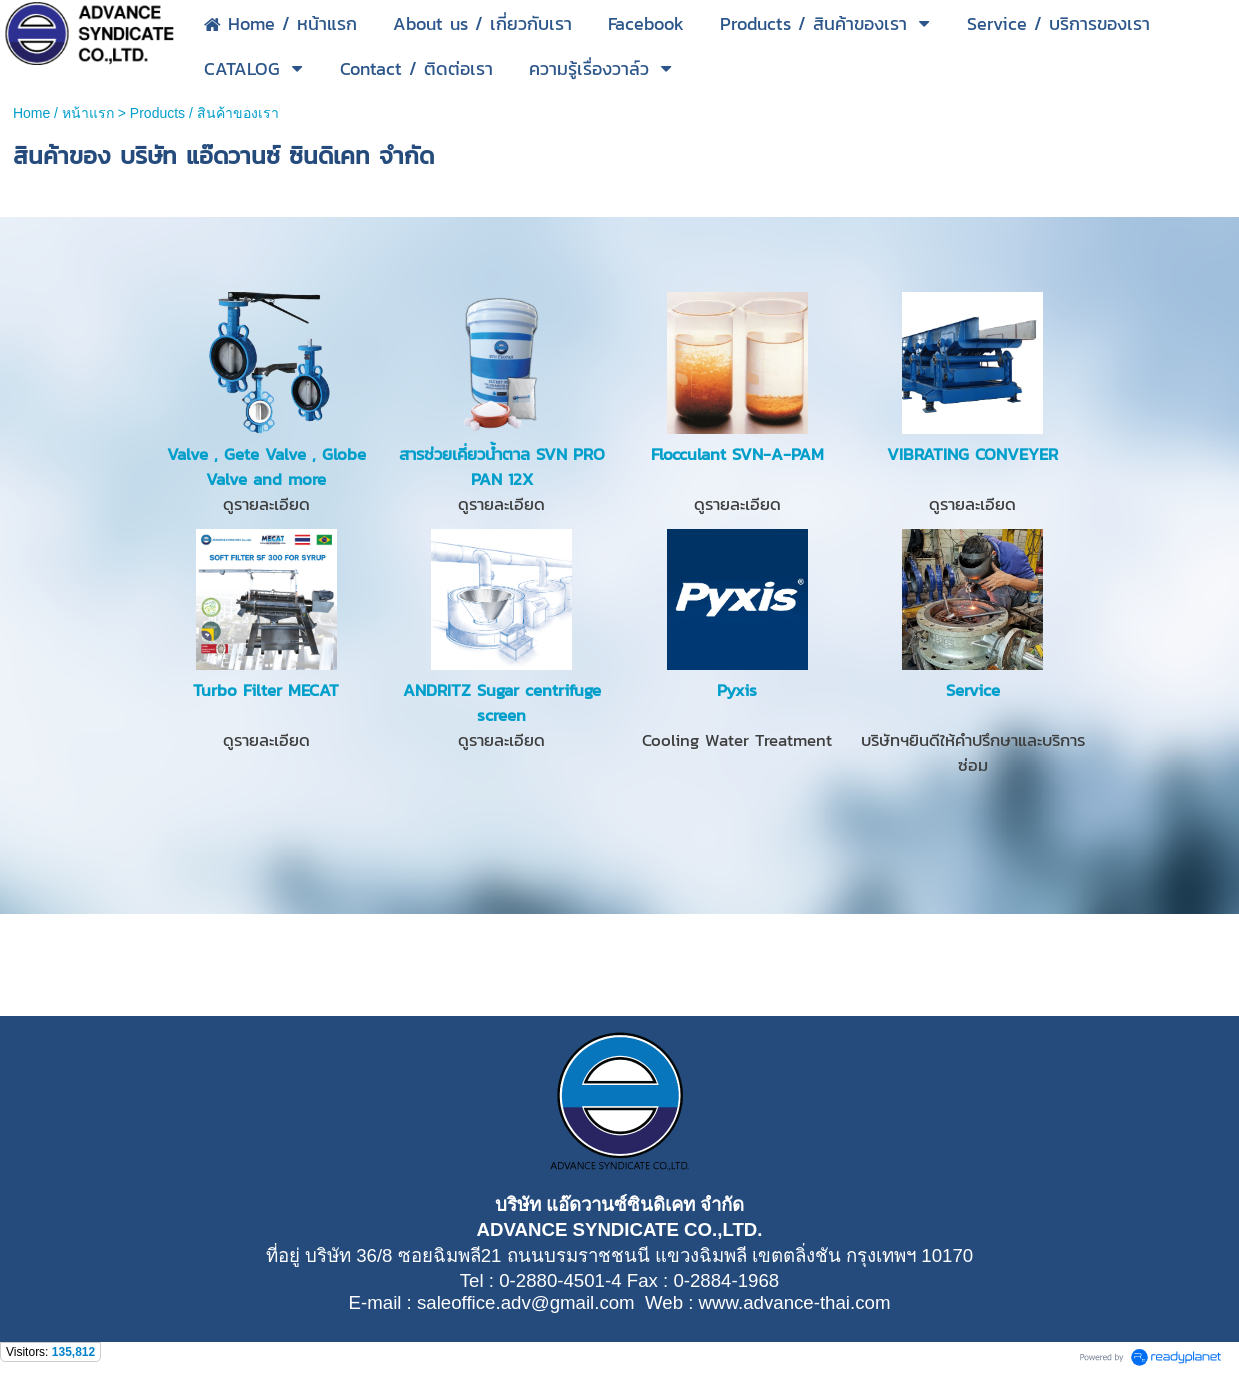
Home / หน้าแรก (63, 113)
